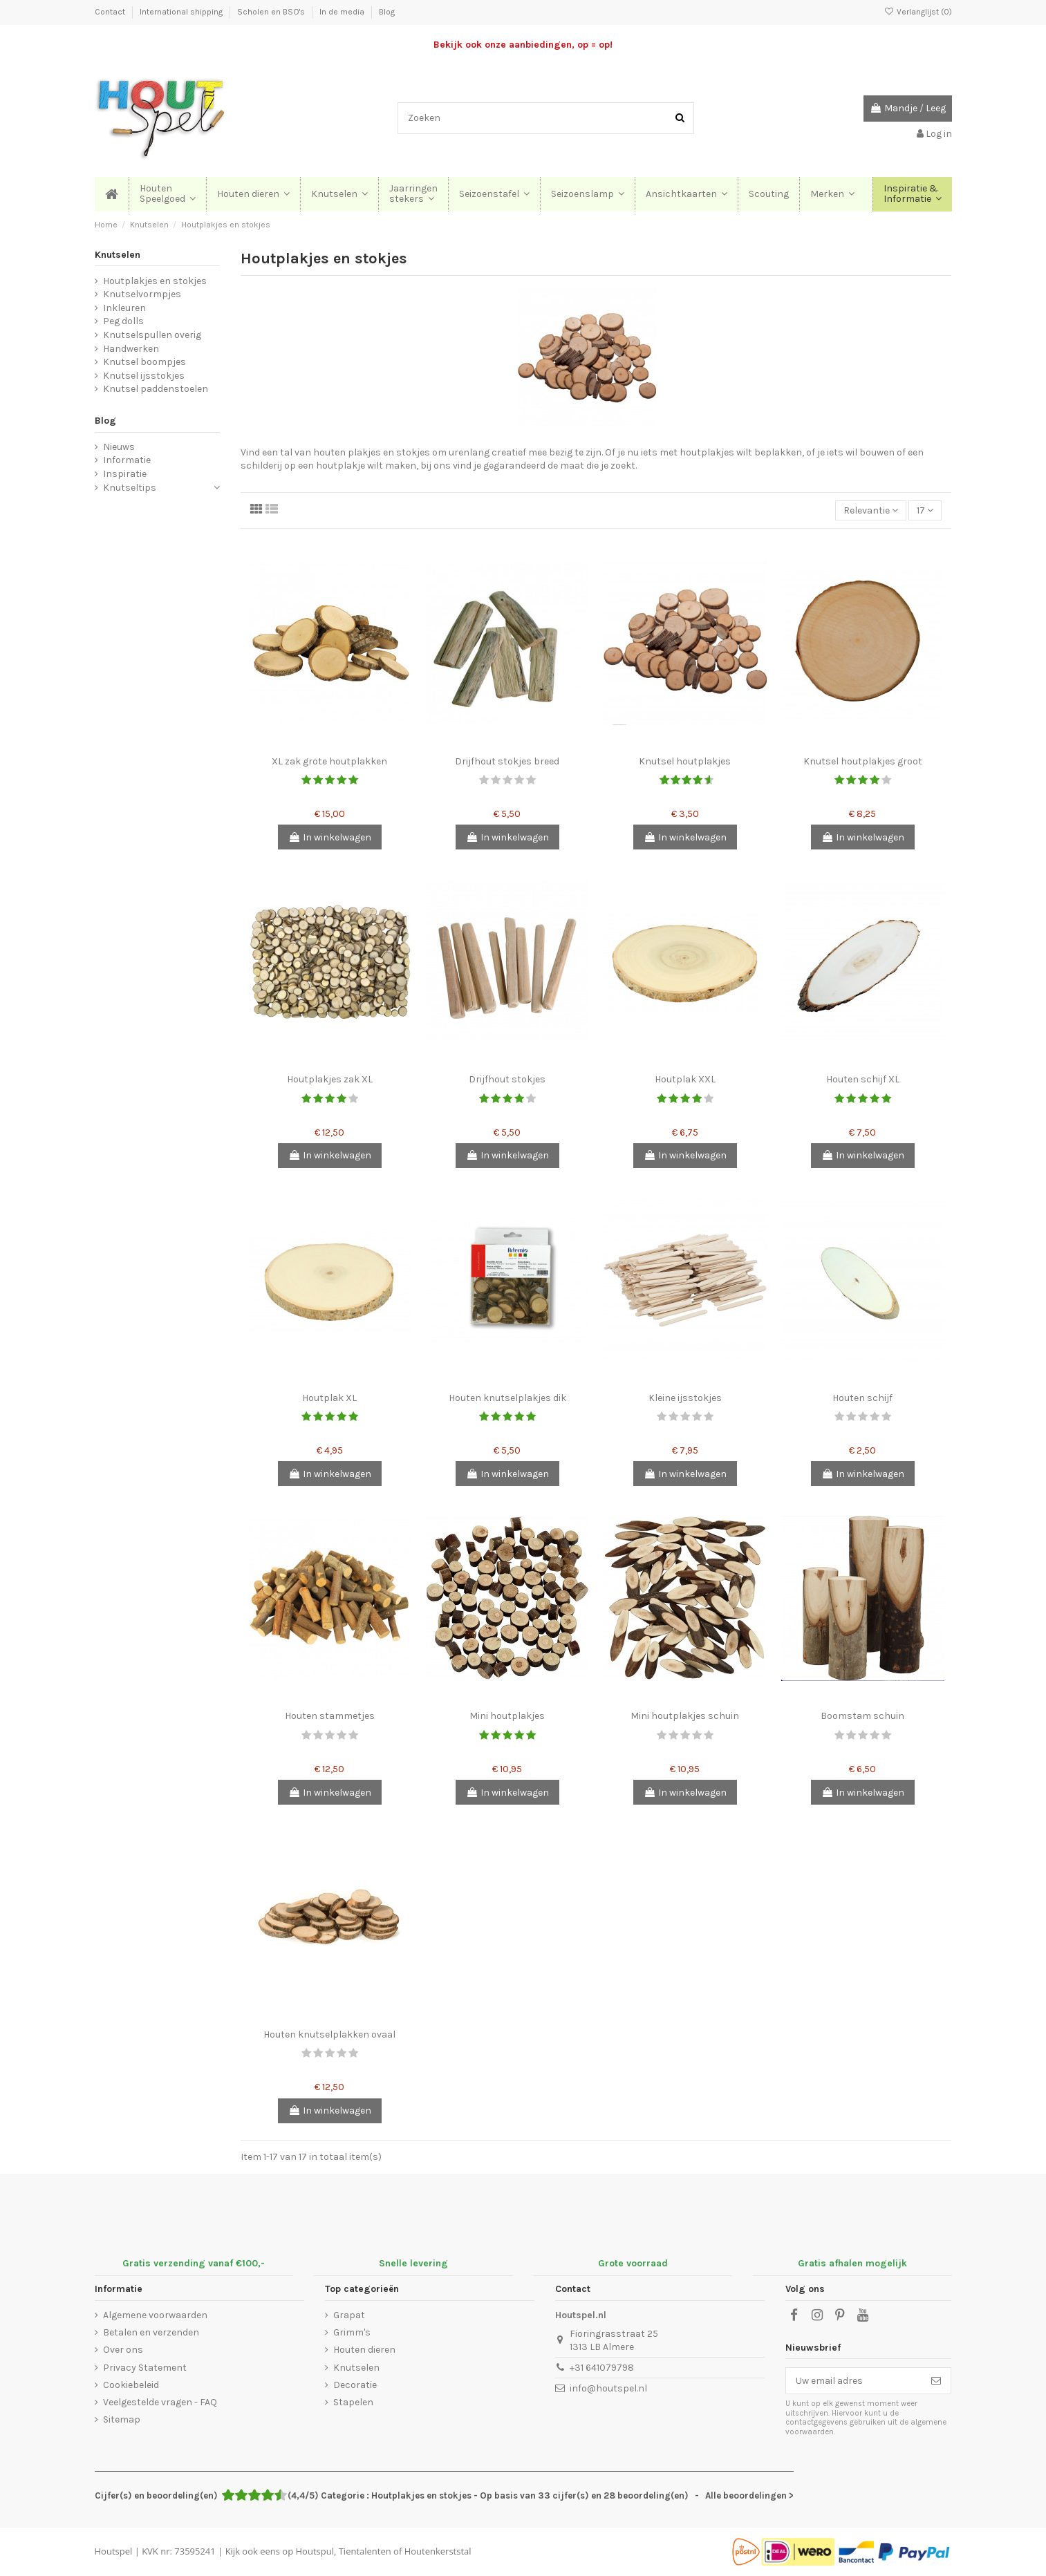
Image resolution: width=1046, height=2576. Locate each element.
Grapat (349, 2315)
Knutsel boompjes (144, 362)
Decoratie (355, 2385)
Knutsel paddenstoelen (155, 389)
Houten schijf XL (862, 1079)
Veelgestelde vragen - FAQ (160, 2402)
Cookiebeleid (131, 2385)
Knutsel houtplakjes (685, 761)
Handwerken (131, 349)
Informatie (127, 460)
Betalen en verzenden (151, 2332)
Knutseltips (129, 487)
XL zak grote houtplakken (329, 761)
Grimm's (352, 2332)
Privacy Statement (145, 2367)
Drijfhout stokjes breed (507, 761)
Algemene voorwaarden (155, 2315)
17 (925, 510)
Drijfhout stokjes (507, 1079)
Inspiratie (125, 474)
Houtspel (114, 2551)
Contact (111, 12)
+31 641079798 (602, 2367)
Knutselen (117, 255)
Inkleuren (124, 308)
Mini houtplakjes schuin (685, 1716)
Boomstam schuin (862, 1716)
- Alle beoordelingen (444, 2495)
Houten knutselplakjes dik (507, 1398)
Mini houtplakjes (507, 1716)
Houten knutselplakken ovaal (329, 2034)
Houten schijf (862, 1398)
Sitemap (121, 2419)
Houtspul (315, 2551)
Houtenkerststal (437, 2551)
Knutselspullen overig (152, 335)
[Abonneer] (936, 2381)
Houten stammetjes (330, 1716)
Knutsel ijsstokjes (144, 376)
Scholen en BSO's (272, 12)
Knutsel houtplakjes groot (862, 761)
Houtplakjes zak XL (330, 1079)
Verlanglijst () (917, 12)
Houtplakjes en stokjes (155, 281)
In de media (342, 12)
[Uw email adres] (854, 2381)
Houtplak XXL (685, 1079)
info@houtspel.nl (608, 2388)
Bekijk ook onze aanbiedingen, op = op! (523, 44)
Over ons (123, 2350)
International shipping (182, 12)
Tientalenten (365, 2551)
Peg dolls (123, 321)
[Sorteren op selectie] (870, 510)
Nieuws (119, 447)
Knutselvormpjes (142, 294)
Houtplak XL (329, 1398)
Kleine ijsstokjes (685, 1398)
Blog (387, 12)
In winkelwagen (329, 837)
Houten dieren (364, 2350)
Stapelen (353, 2402)
